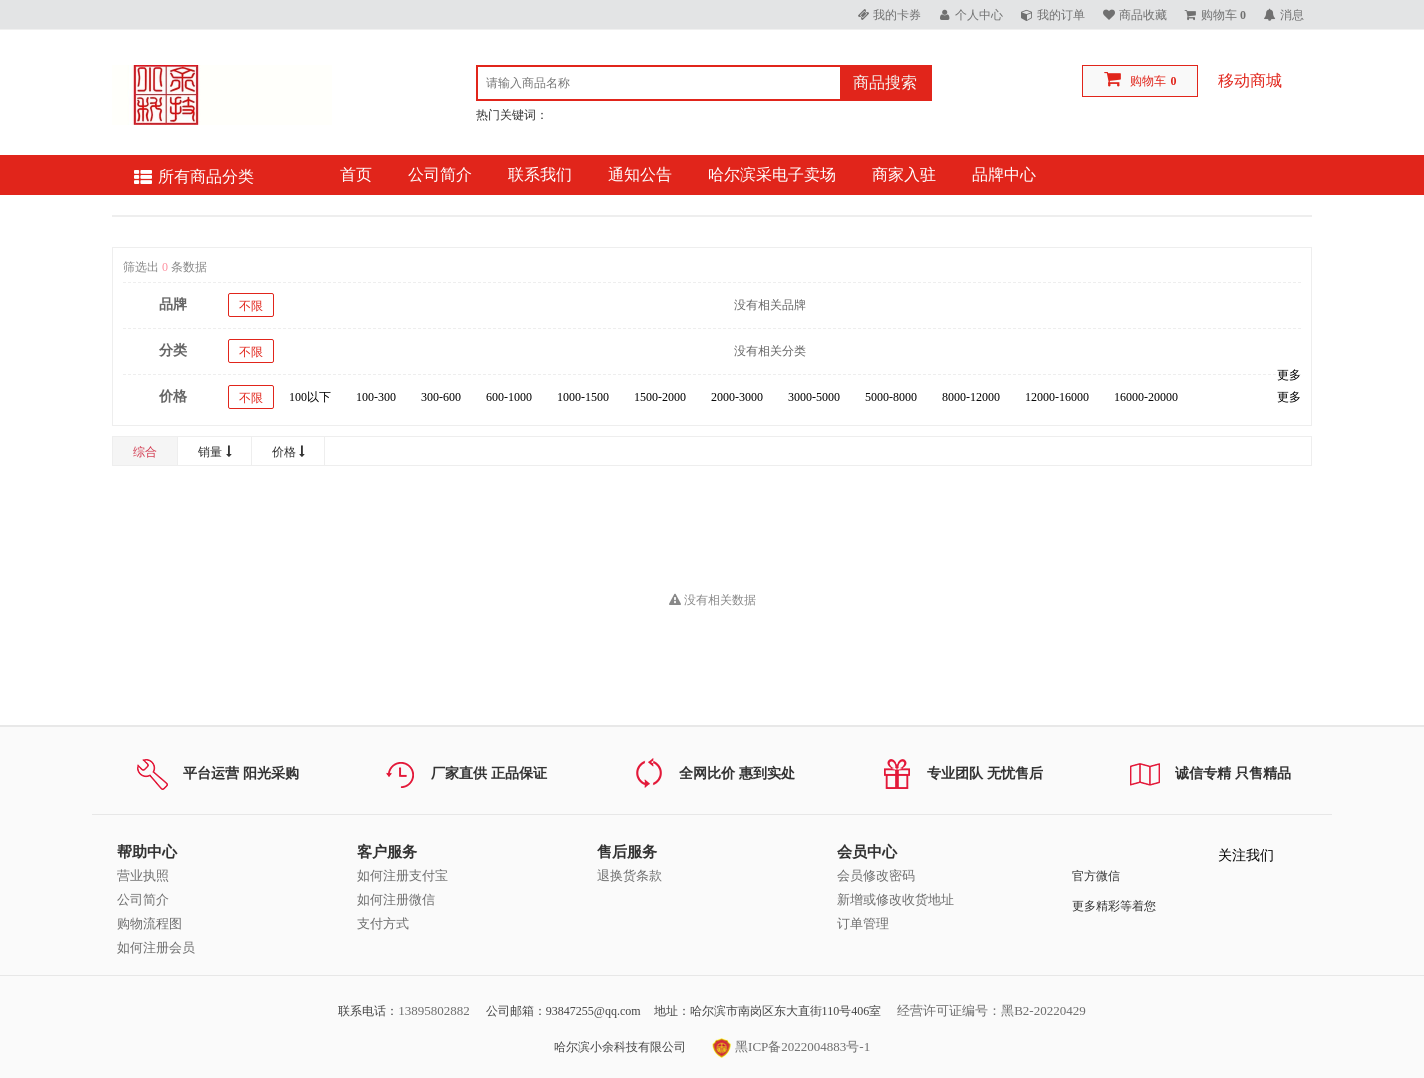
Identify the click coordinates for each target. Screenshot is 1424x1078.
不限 (251, 306)
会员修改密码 (876, 875)
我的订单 (1061, 15)
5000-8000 (891, 397)
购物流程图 (149, 923)
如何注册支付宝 (402, 875)
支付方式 (383, 923)
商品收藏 (1143, 15)
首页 (356, 174)
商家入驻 (904, 174)
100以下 (310, 397)
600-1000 (509, 397)
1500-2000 (660, 397)
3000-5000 (814, 397)
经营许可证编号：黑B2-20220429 (991, 1010)
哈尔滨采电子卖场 (772, 174)
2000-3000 (737, 397)
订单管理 (863, 923)
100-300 (376, 397)
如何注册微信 (396, 899)
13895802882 (434, 1010)
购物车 (1148, 81)
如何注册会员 (156, 947)
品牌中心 (1004, 174)
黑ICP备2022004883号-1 (791, 1046)
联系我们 (540, 174)
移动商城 (1250, 80)
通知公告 (640, 174)
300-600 (441, 397)
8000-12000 (971, 397)
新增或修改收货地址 (895, 899)
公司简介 (440, 174)
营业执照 (143, 875)
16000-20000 (1146, 397)
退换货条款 (629, 875)
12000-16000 (1057, 397)
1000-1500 (583, 397)
